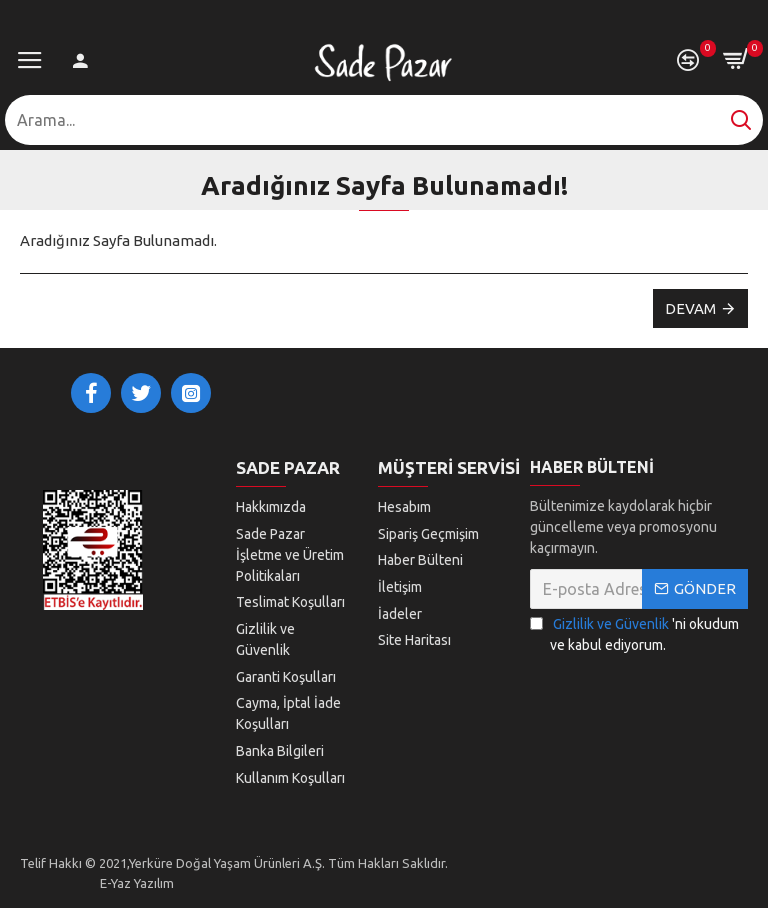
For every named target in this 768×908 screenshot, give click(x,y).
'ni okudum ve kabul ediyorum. (634, 633)
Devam (690, 308)
